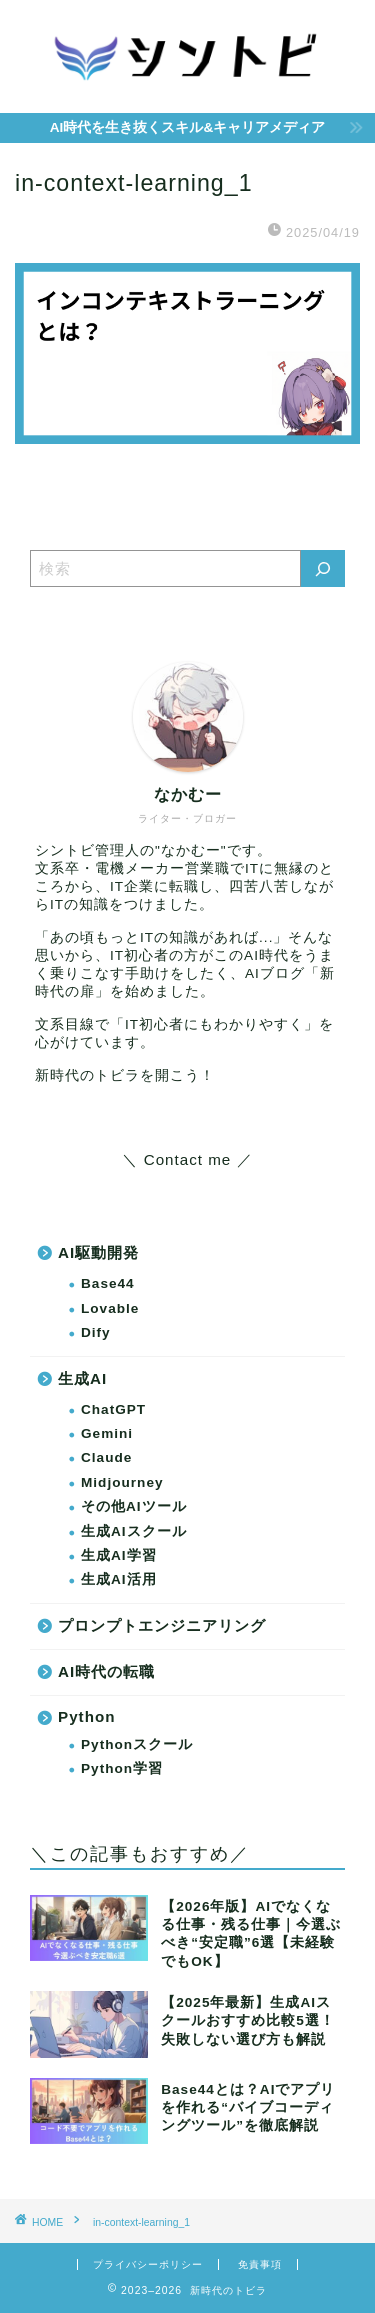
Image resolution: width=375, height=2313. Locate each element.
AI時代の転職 (106, 1671)
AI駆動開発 (98, 1252)
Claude (106, 1457)
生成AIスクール (134, 1531)
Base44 (108, 1283)
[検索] (323, 568)
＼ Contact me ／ (187, 1159)
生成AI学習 (119, 1555)
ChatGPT (113, 1409)
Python (86, 1716)
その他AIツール (134, 1506)
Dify (96, 1332)
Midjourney (122, 1482)
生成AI (82, 1378)
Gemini (107, 1433)
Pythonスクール (137, 1744)
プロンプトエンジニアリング (162, 1625)
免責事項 (260, 2264)
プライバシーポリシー (148, 2264)
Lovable (110, 1308)
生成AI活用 (119, 1579)
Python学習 (122, 1768)
